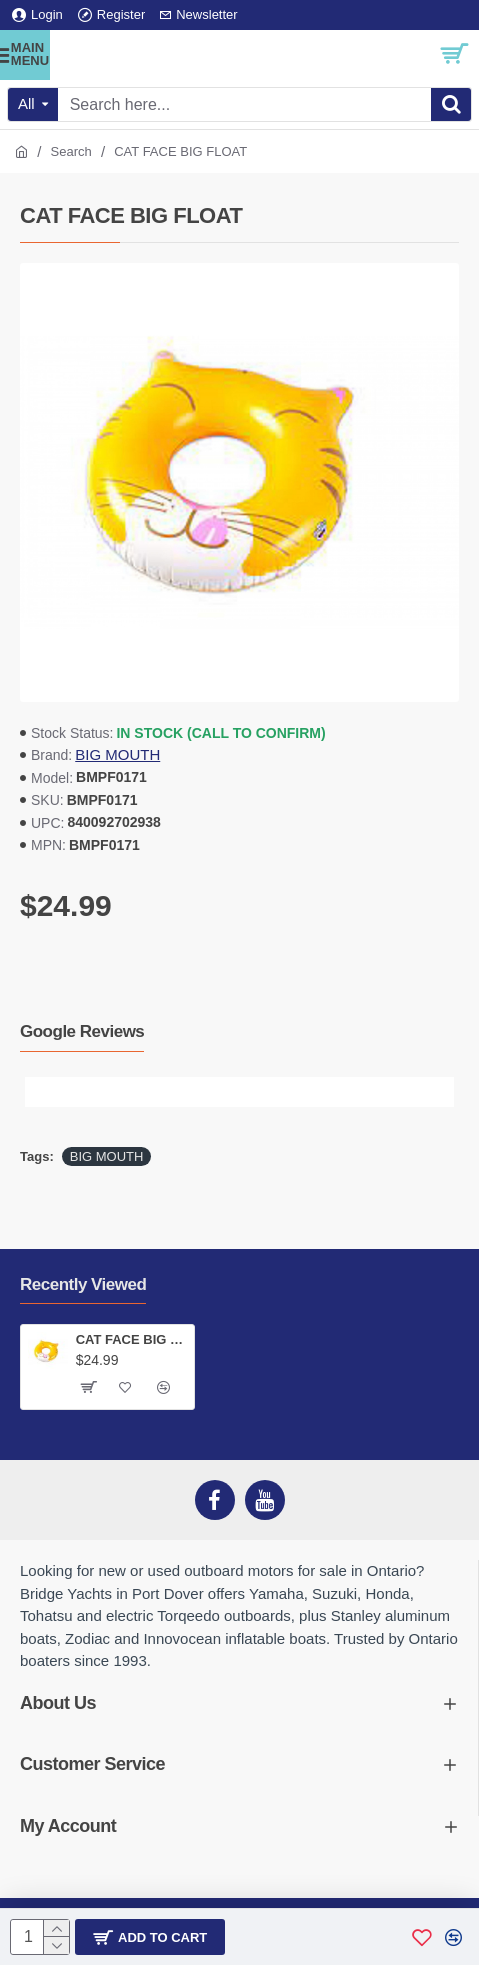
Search (71, 151)
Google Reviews (82, 1031)
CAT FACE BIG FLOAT (131, 1339)
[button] (40, 1092)
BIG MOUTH (117, 754)
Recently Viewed (83, 1284)
